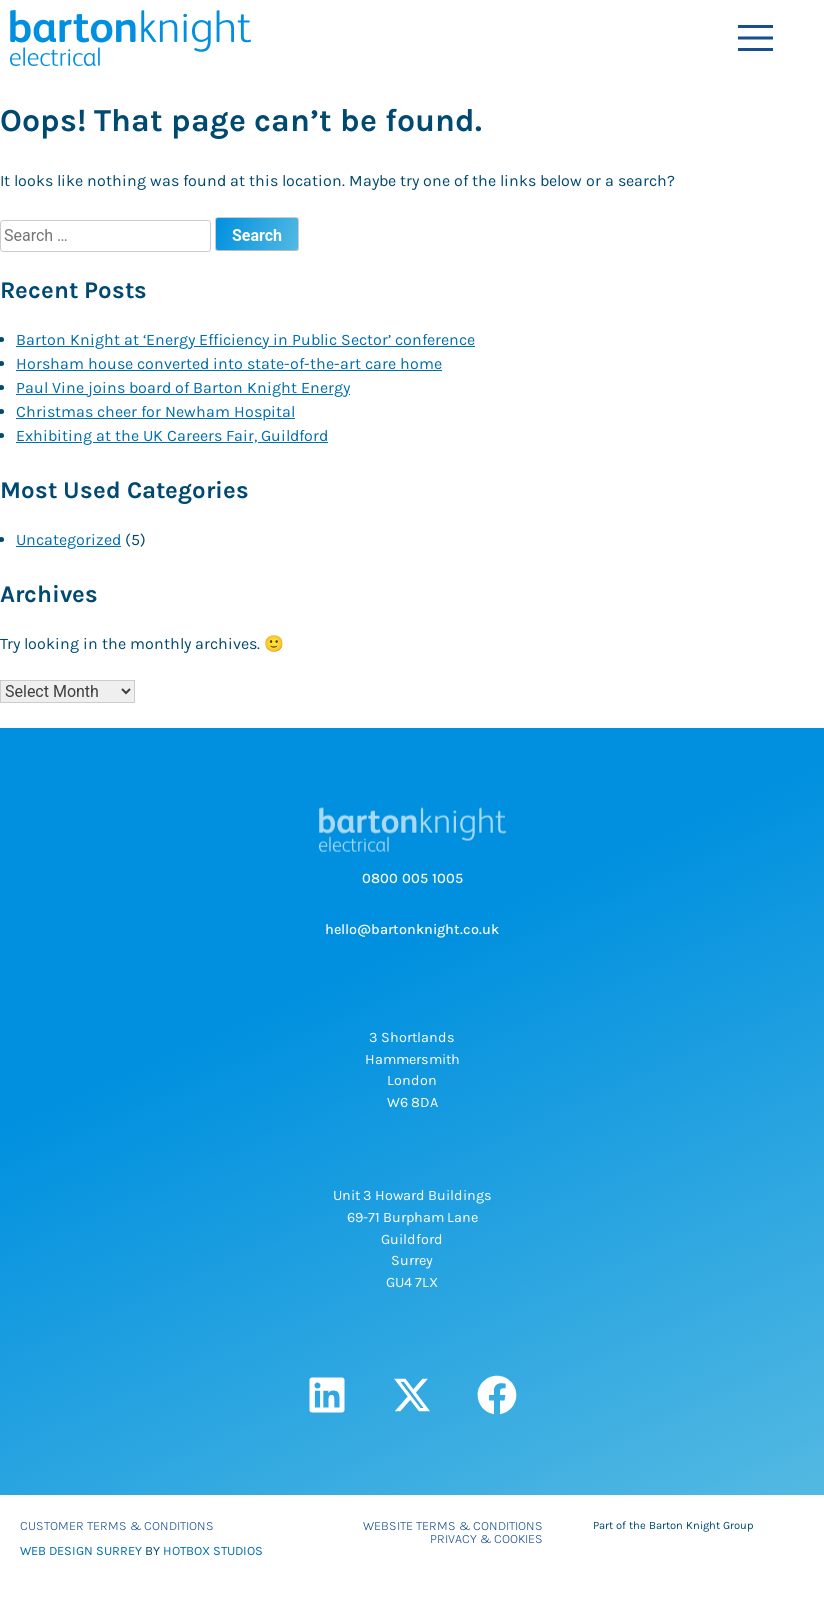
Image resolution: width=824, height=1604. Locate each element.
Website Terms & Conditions (453, 1525)
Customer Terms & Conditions (117, 1525)
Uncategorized (68, 539)
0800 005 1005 (412, 878)
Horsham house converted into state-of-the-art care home (229, 363)
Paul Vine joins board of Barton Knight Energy (183, 387)
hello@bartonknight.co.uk (412, 929)
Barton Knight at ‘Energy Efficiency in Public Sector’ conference (245, 339)
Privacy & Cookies (486, 1538)
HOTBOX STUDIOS (213, 1550)
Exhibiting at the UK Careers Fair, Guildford (172, 435)
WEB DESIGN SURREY (81, 1550)
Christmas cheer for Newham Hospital (155, 411)
